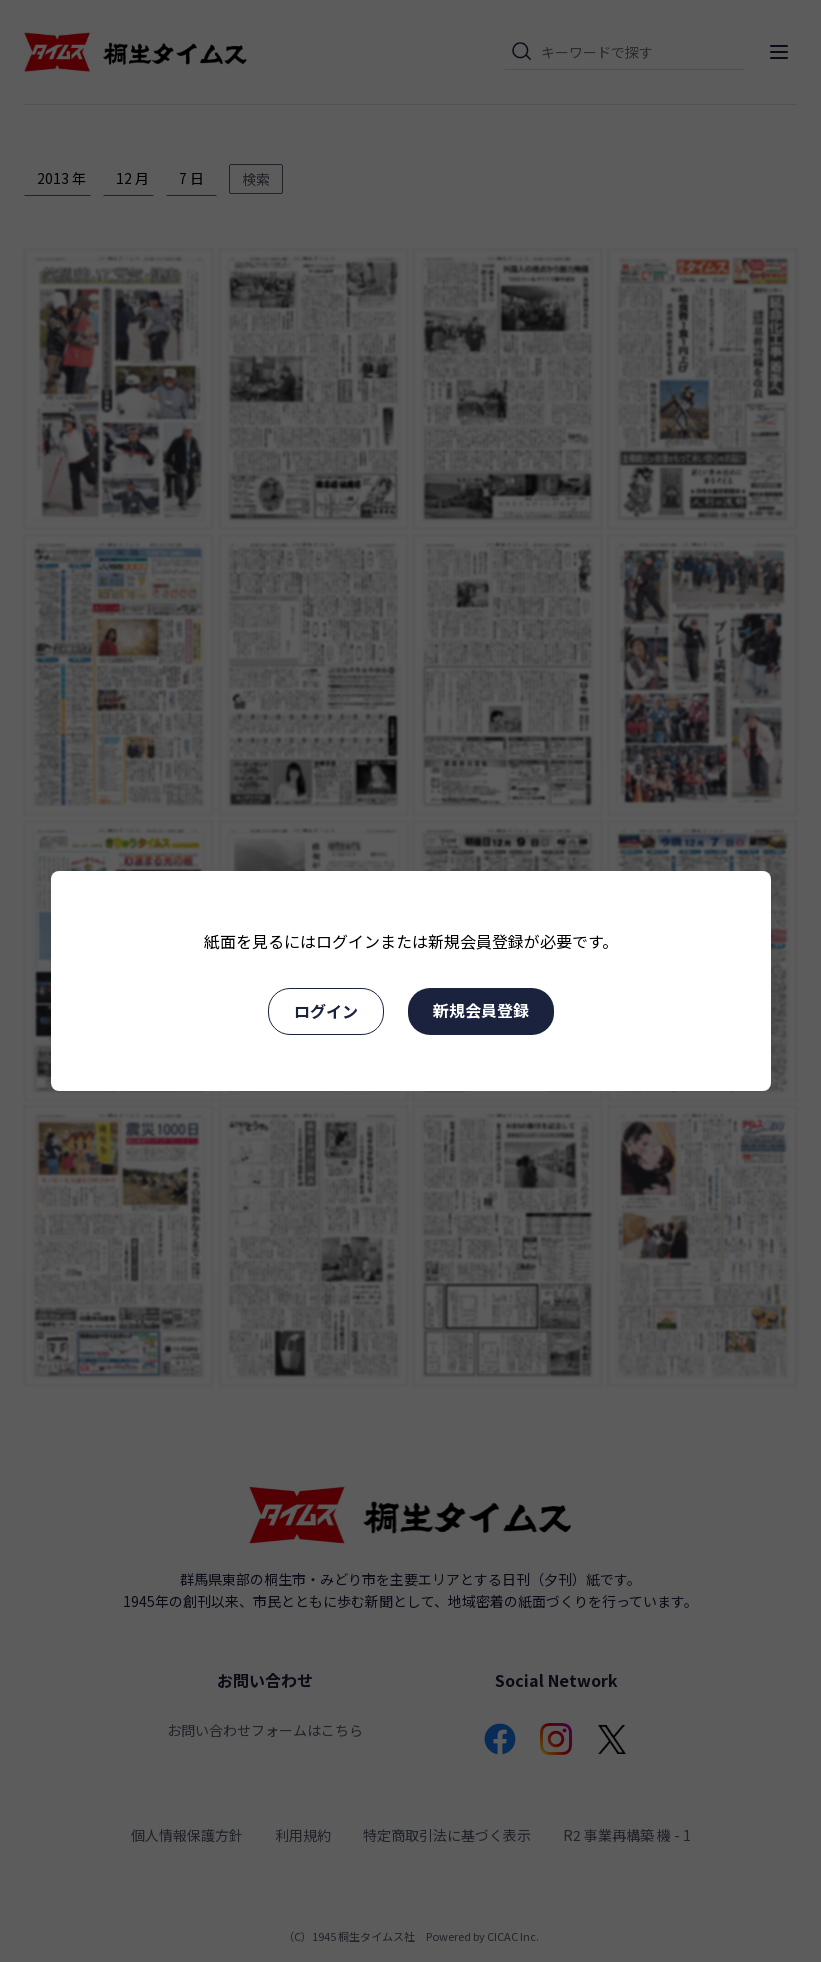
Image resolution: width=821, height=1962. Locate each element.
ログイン (326, 1011)
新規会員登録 (481, 1010)
